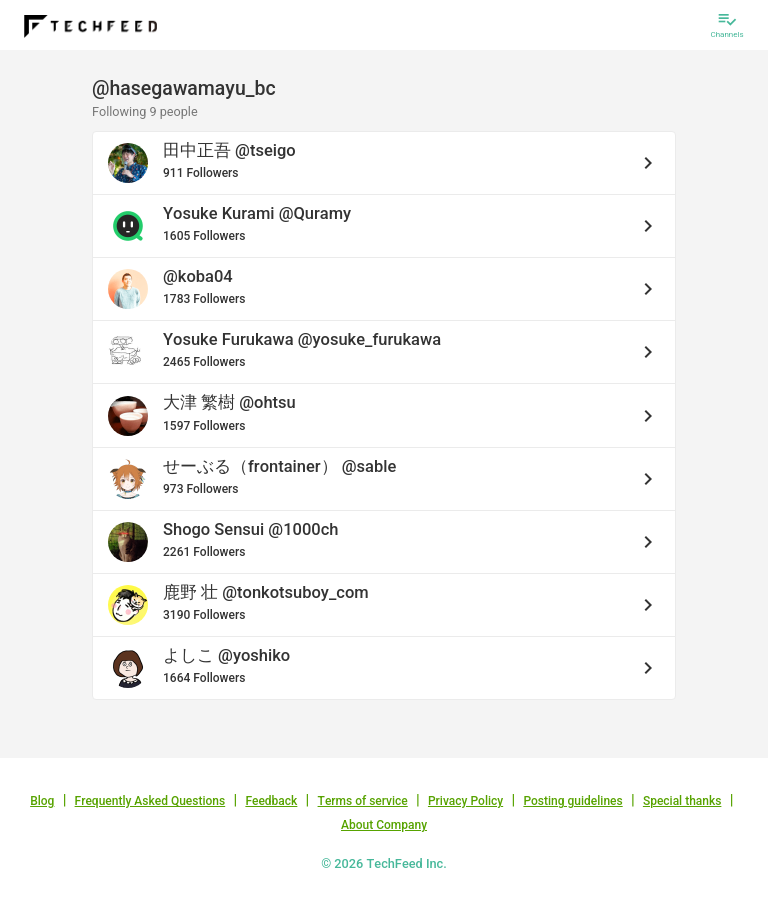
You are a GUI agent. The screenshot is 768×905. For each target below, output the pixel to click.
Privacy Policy (465, 801)
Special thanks (682, 801)
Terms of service (363, 801)
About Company (384, 825)
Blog (42, 801)
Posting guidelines (572, 801)
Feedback (271, 801)
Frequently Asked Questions (150, 801)
